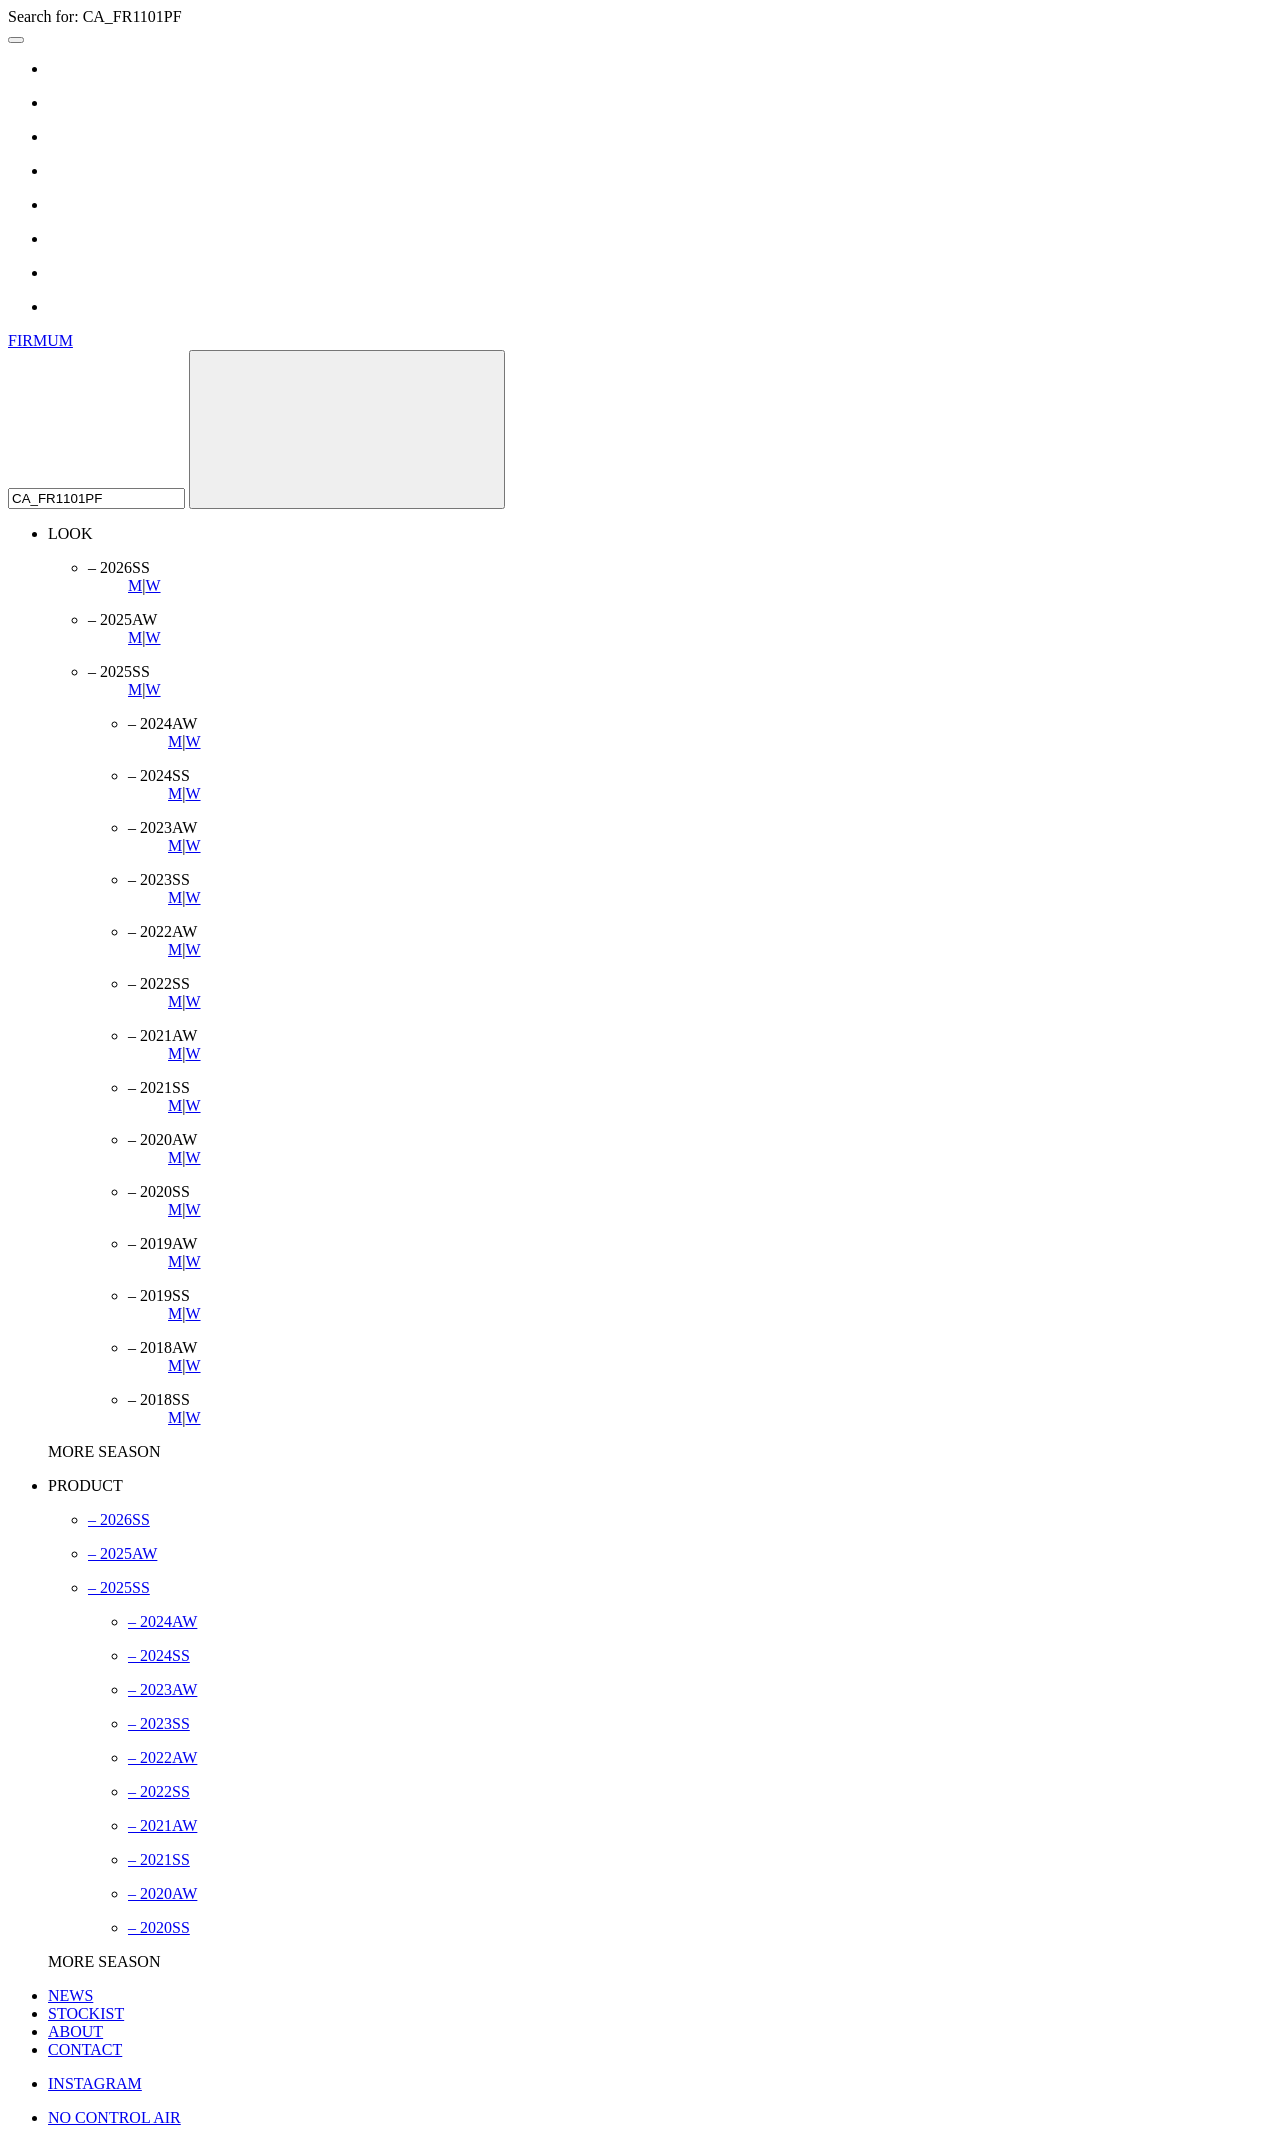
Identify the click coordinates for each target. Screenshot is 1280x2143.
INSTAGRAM (95, 2083)
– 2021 (162, 1825)
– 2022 (162, 1757)
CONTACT (85, 2049)
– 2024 (162, 1621)
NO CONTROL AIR (114, 2117)
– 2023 (162, 1689)
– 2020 (162, 1893)
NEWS (70, 1995)
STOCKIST (86, 2013)
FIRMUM (40, 340)
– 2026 (119, 1519)
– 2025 (122, 1553)
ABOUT (75, 2031)
